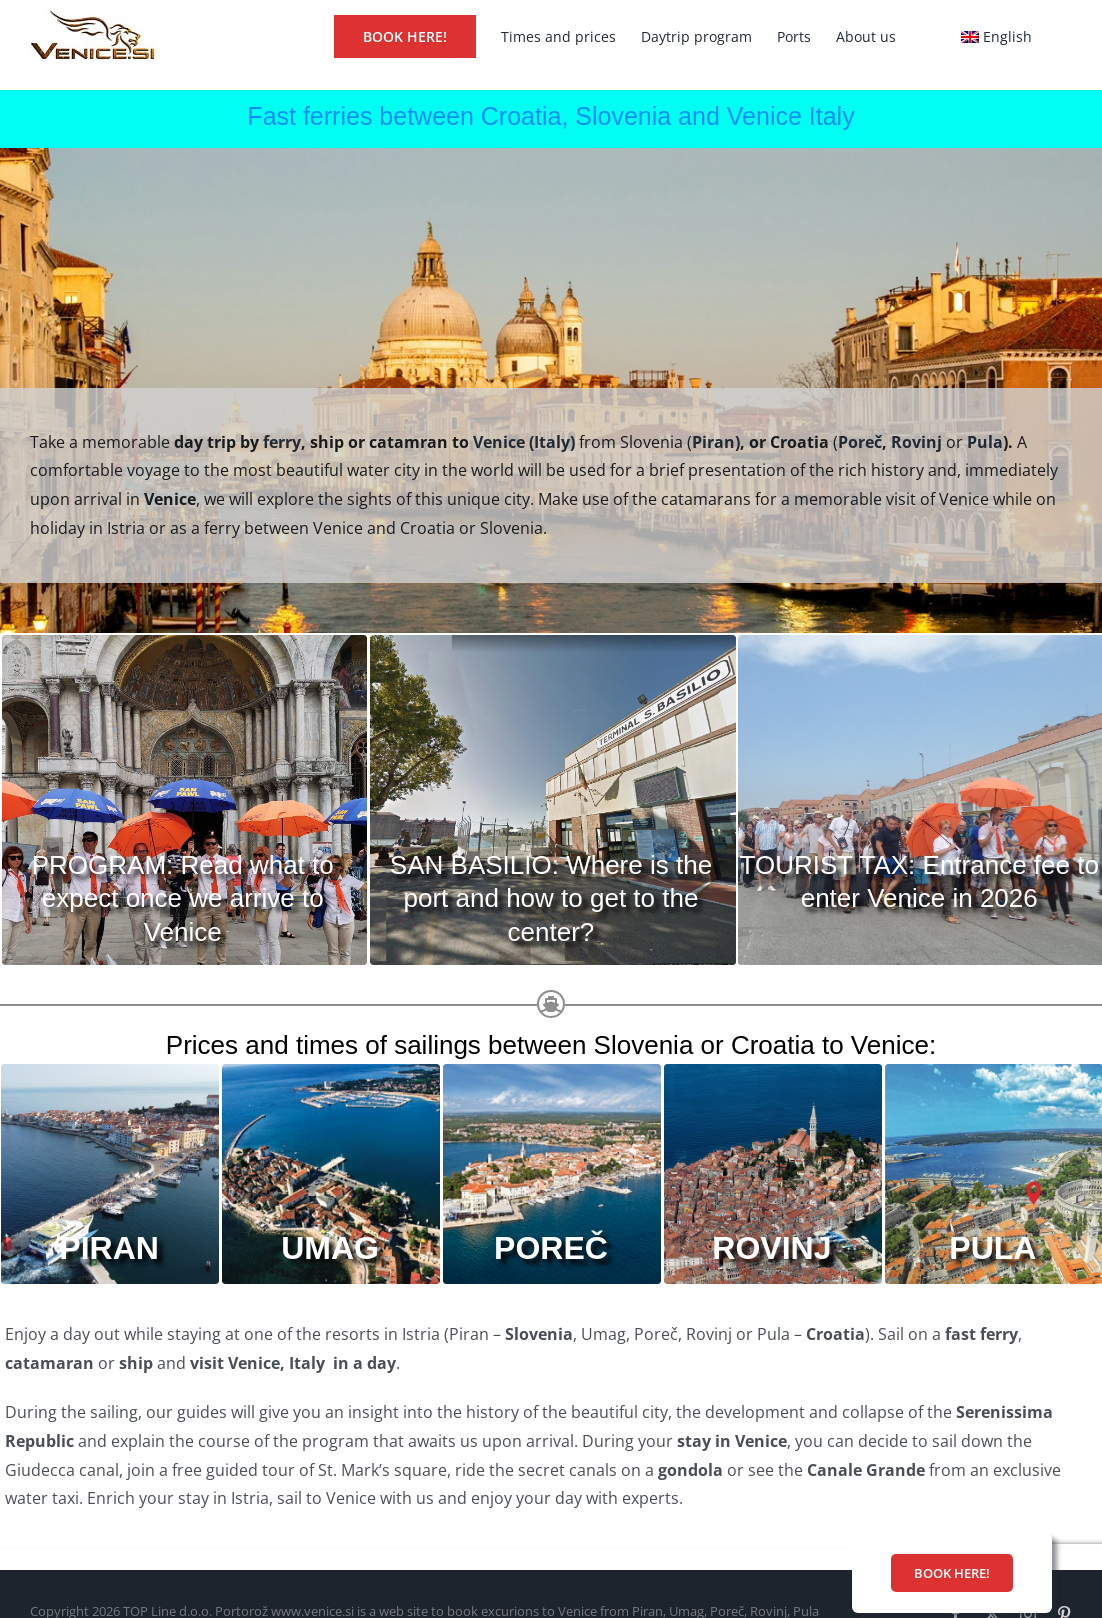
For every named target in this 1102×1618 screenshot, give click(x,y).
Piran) (716, 442)
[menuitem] (996, 35)
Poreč (860, 442)
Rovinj (916, 442)
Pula (985, 442)
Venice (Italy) (526, 442)
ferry (282, 442)
